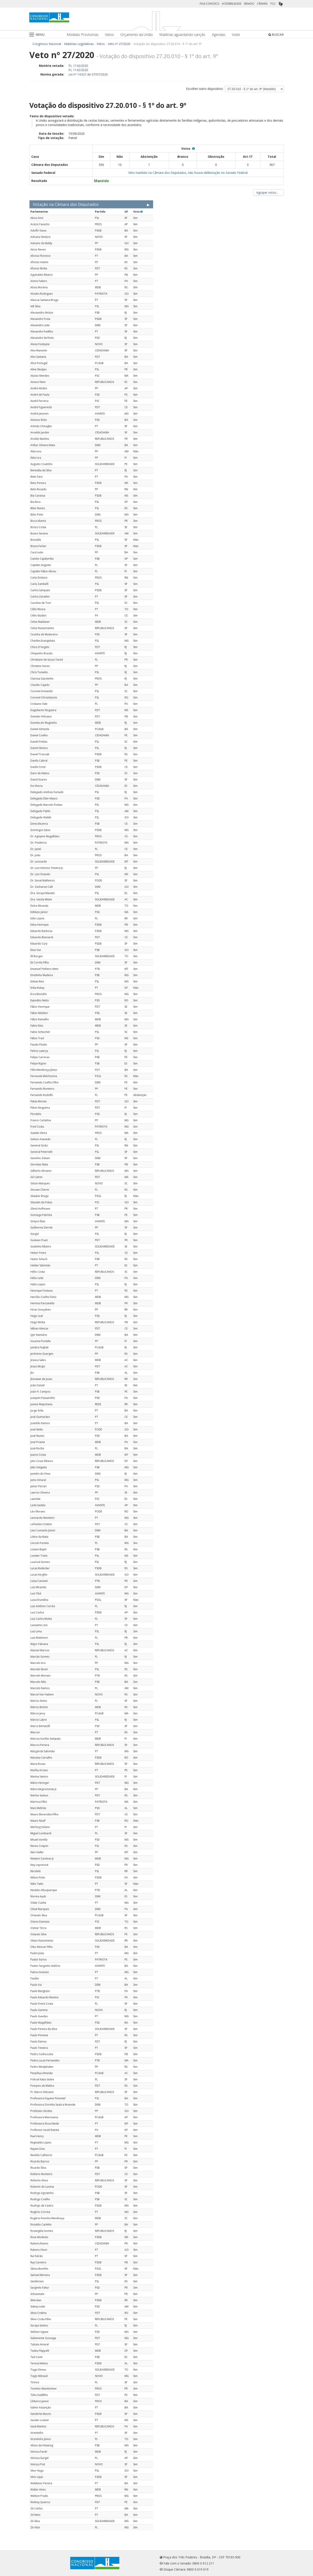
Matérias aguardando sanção (182, 34)
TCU (272, 3)
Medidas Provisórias (82, 34)
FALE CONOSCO (209, 3)
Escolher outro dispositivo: (204, 89)
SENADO (249, 3)
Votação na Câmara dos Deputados (66, 204)
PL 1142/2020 (78, 66)
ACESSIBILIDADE (231, 3)
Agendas (218, 34)
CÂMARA (262, 3)
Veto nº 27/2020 (119, 44)
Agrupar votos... (268, 192)
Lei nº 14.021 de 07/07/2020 (88, 74)
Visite (236, 34)
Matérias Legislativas (79, 44)
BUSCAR (276, 34)
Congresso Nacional (47, 44)
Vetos (109, 34)
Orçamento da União (136, 34)
